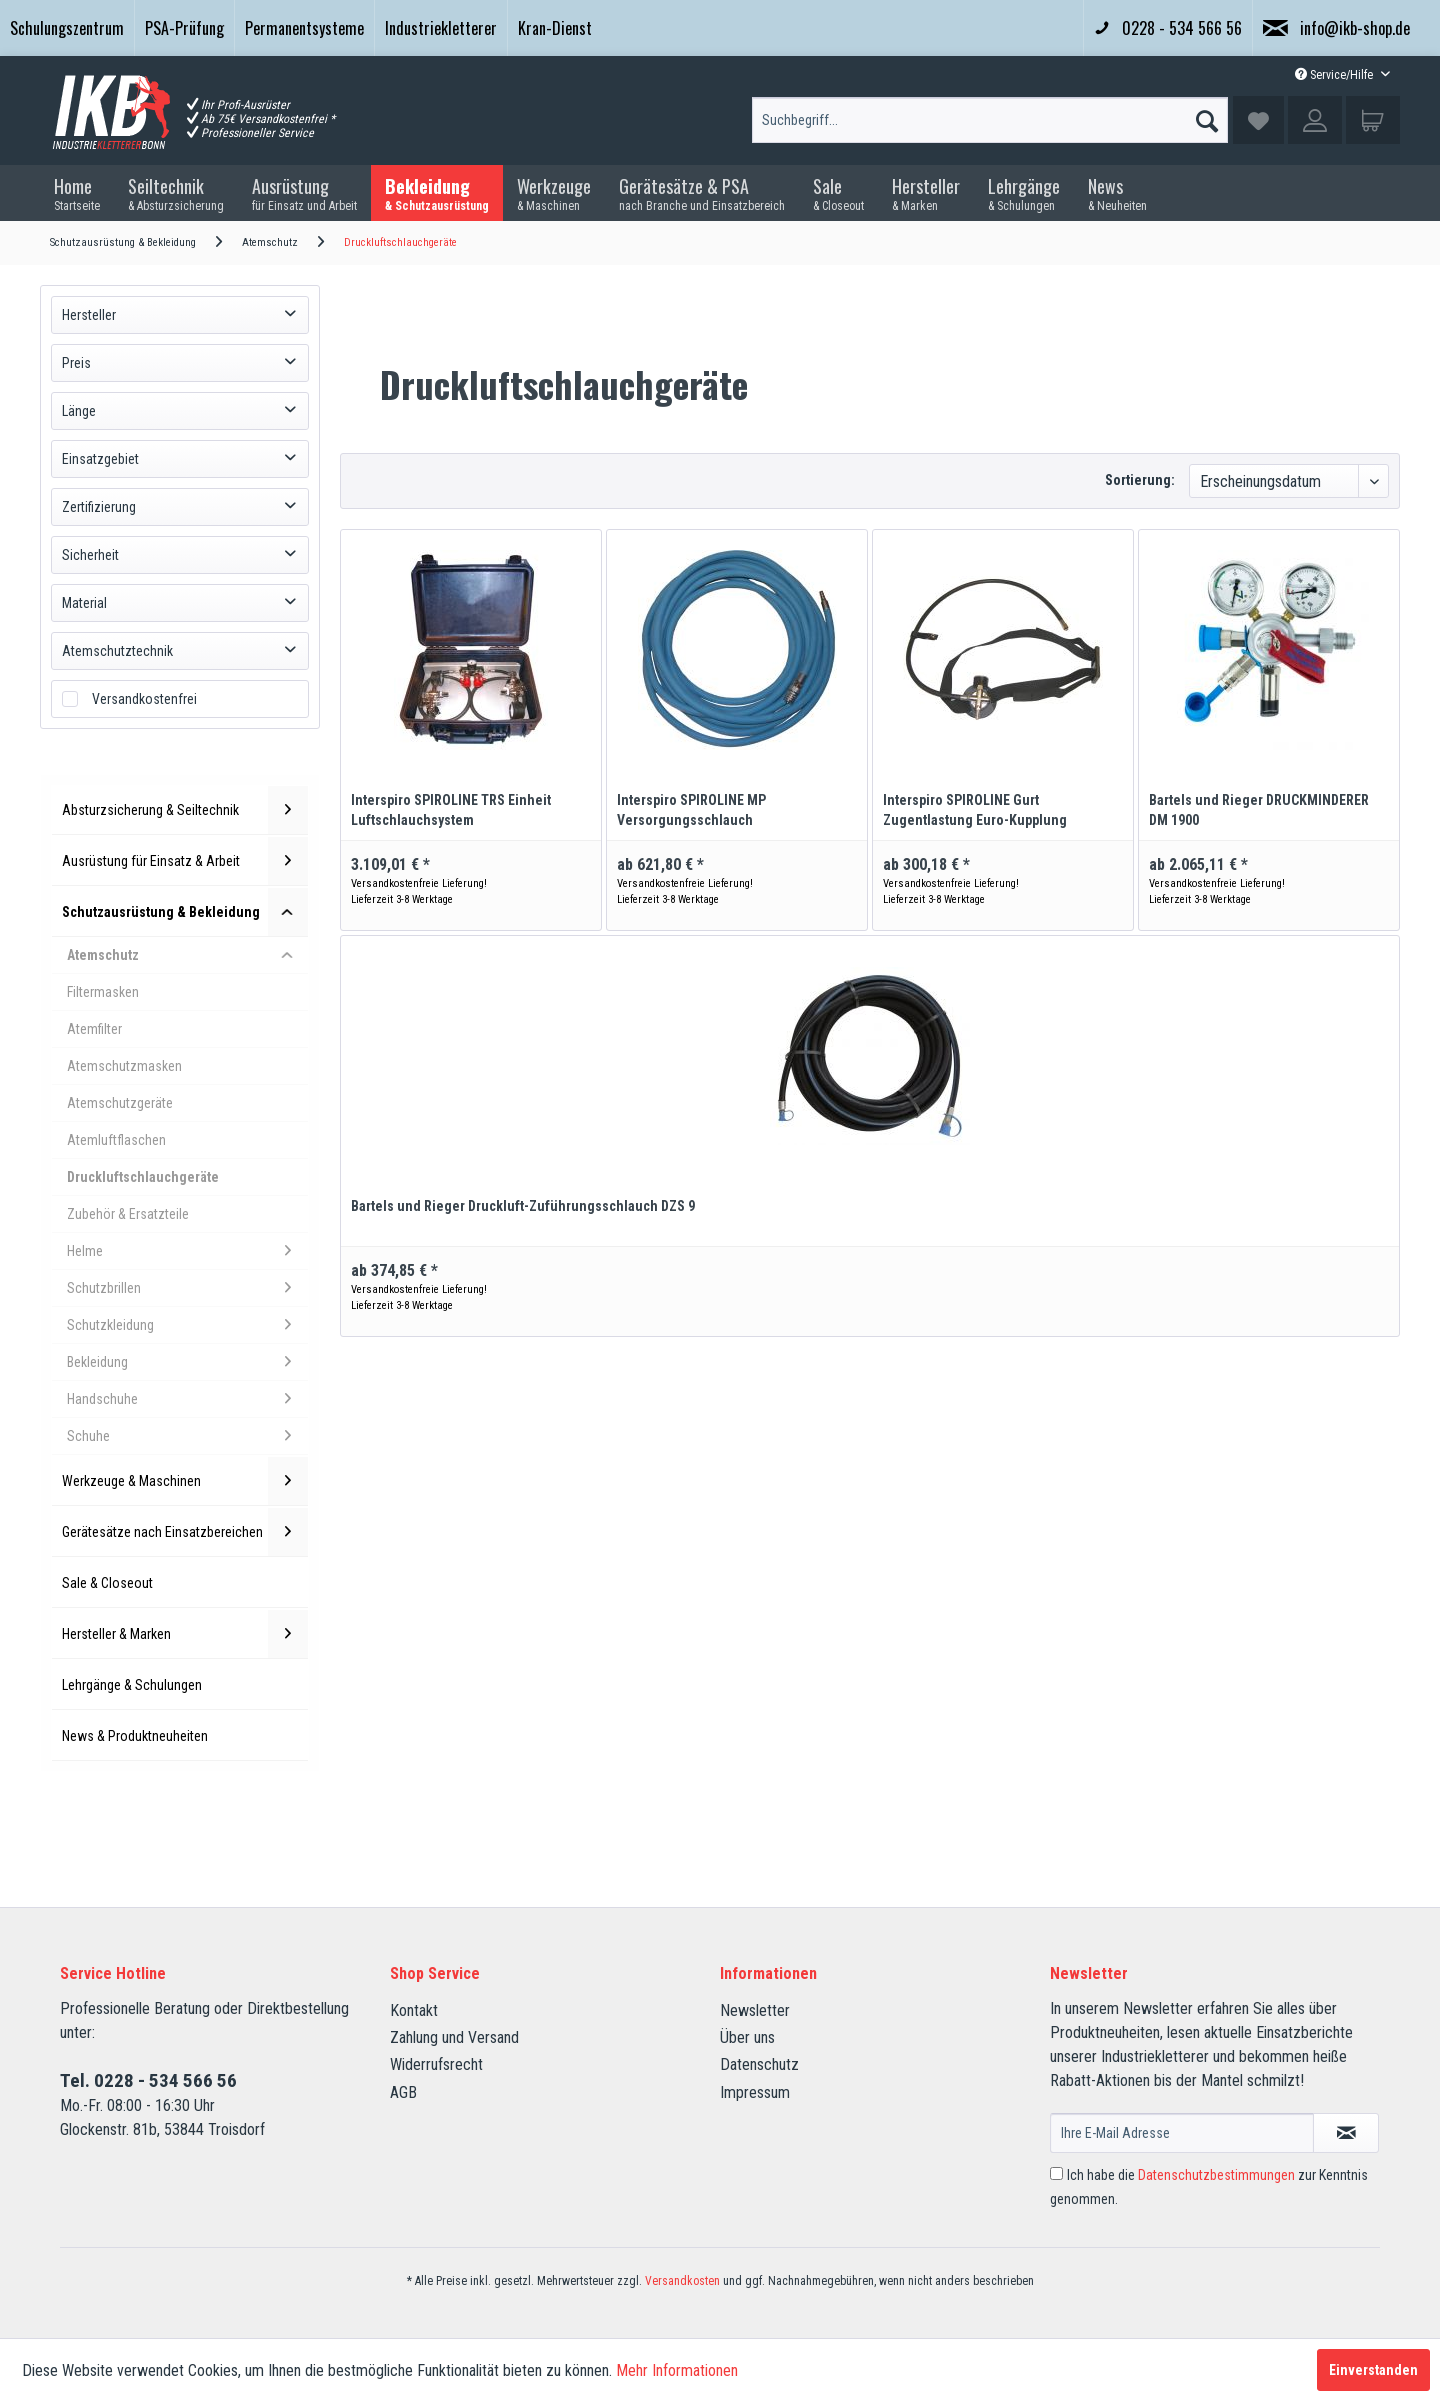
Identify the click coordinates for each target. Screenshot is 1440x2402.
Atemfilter (94, 1029)
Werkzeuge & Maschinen (185, 1481)
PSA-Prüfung (184, 28)
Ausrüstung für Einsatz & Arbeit (185, 861)
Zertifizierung (99, 507)
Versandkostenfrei (144, 699)
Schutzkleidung (187, 1325)
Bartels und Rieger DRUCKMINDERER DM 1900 (1259, 810)
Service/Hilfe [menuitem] (1335, 75)
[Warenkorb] (1373, 120)
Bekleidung (187, 1362)
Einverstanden (1373, 2370)
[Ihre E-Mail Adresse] (1182, 2133)
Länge (79, 411)
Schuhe (187, 1436)
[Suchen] (1207, 116)
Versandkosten (682, 2281)
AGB (403, 2092)
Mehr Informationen (677, 2370)
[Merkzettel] (1258, 120)
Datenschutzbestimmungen (1216, 2175)
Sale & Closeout (107, 1583)
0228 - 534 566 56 (1168, 28)
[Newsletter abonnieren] (1346, 2133)
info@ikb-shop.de (1336, 28)
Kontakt (414, 2010)
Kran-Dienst (555, 28)
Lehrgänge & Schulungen (132, 1685)
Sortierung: (1140, 480)
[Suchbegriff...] (990, 120)
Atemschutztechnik (117, 651)
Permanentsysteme (304, 28)
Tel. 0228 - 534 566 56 (148, 2080)
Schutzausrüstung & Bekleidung (185, 912)
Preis (76, 363)
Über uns (747, 2037)
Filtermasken (103, 992)
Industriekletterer (441, 28)
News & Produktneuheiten (135, 1736)
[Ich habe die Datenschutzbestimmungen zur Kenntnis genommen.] (1056, 2173)
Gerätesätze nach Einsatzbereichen (185, 1532)
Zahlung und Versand (454, 2037)
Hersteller (89, 315)
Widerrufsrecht (436, 2064)
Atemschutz (187, 955)
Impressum (755, 2092)
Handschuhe (187, 1399)
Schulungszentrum (67, 28)
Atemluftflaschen (116, 1140)
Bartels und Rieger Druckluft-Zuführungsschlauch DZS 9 (523, 1206)
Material (84, 603)
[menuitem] (67, 28)
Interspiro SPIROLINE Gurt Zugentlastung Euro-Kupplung (975, 810)
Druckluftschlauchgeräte (143, 1177)
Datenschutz (759, 2064)
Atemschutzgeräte (120, 1103)
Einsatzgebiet (100, 459)
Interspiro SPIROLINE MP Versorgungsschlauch (691, 810)
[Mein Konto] (1315, 120)
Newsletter (755, 2010)
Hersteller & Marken (185, 1634)
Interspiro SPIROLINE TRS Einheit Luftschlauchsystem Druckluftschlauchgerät (451, 811)
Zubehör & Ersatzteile (128, 1214)
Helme (187, 1251)
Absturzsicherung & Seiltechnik (185, 810)
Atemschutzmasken (124, 1066)
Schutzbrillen (187, 1288)
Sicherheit (90, 555)
